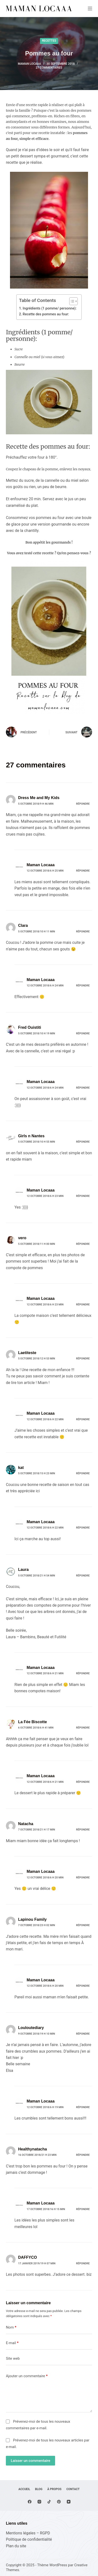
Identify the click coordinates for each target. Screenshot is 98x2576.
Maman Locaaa (41, 865)
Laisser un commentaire (30, 2460)
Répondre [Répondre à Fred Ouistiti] (83, 1033)
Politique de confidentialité (29, 2539)
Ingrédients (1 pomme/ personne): (50, 308)
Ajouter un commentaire (27, 2376)
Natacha (25, 1824)
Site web (13, 2358)
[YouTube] (68, 2501)
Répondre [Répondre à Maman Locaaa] (83, 870)
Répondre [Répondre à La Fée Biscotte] (83, 1727)
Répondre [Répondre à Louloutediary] (83, 2033)
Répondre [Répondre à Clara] (83, 931)
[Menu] (90, 8)
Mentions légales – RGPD (28, 2533)
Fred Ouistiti (29, 1027)
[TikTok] (49, 2501)
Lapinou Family (32, 1919)
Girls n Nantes (31, 1136)
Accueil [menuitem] (24, 2489)
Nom (11, 2327)
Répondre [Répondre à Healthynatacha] (83, 2155)
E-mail (12, 2343)
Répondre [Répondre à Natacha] (83, 1829)
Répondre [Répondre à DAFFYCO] (83, 2263)
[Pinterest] (59, 2501)
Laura (23, 1569)
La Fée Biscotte (32, 1722)
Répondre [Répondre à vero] (83, 1244)
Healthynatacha (32, 2149)
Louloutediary (31, 2028)
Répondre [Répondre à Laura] (83, 1575)
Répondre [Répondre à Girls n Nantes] (83, 1141)
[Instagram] (39, 2501)
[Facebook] (29, 2501)
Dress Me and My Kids (38, 798)
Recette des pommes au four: (46, 314)
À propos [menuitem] (54, 2489)
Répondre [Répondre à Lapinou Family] (83, 1925)
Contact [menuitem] (72, 2489)
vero (22, 1238)
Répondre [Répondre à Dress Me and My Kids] (83, 803)
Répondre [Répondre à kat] (83, 1473)
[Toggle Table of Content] (71, 301)
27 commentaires (49, 67)
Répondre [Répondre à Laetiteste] (83, 1358)
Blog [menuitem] (38, 2489)
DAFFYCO (27, 2257)
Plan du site (16, 2546)
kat (21, 1467)
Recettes (49, 40)
